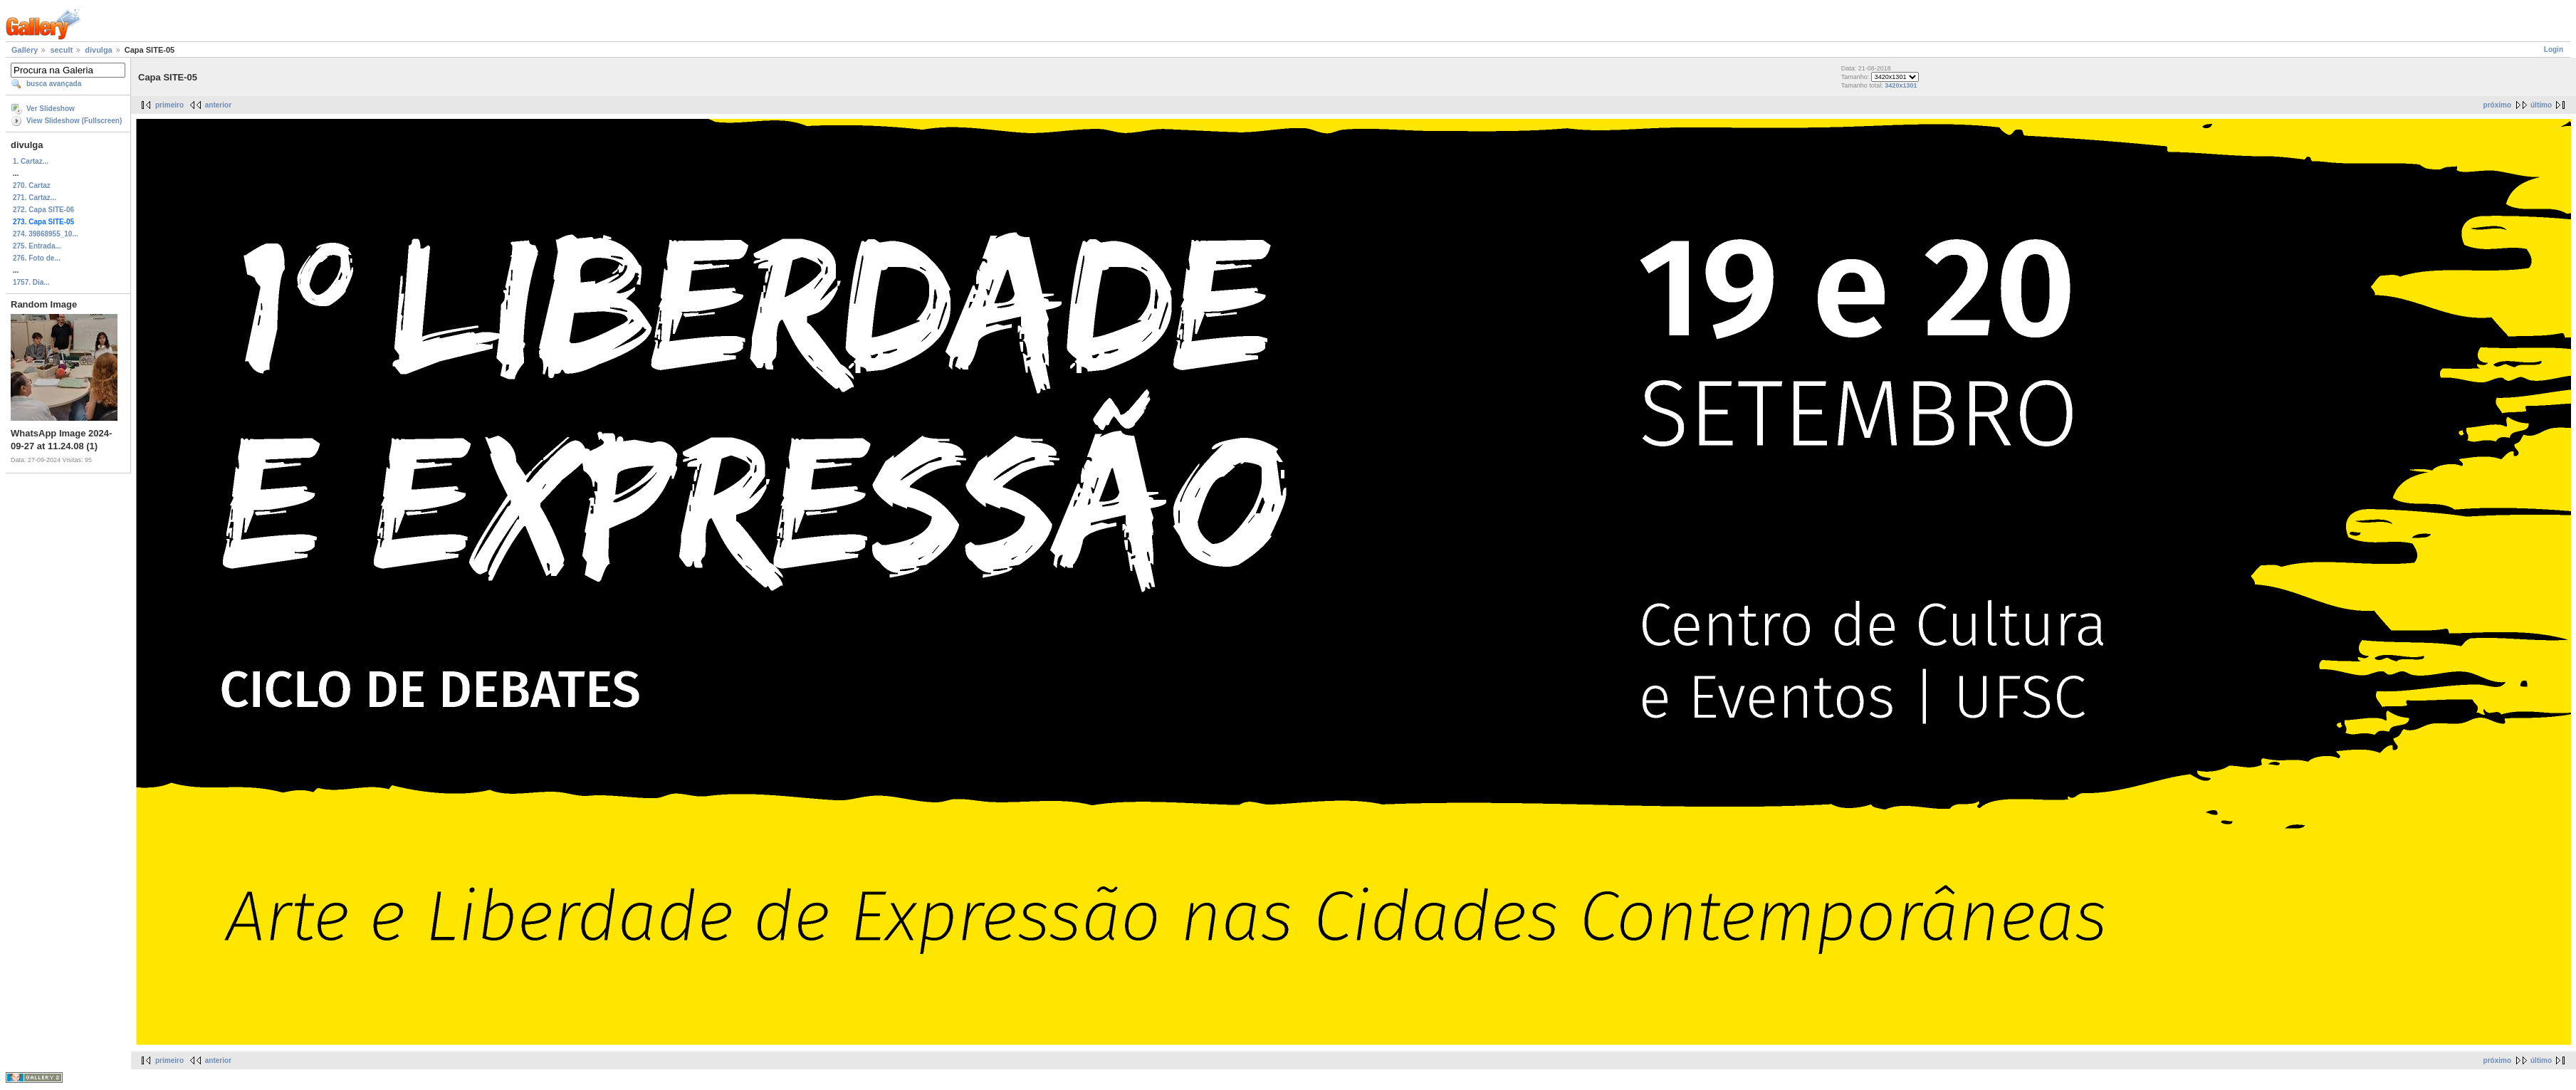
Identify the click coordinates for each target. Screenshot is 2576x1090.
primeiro (169, 105)
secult (61, 50)
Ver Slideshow (50, 108)
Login (2553, 49)
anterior (218, 105)
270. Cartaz (32, 185)
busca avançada (53, 84)
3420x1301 (1901, 85)
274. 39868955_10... (45, 234)
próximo (2497, 105)
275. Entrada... (37, 246)
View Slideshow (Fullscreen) (74, 121)
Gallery (24, 50)
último (2541, 105)
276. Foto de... (37, 258)
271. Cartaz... (34, 197)
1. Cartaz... (30, 161)
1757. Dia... (31, 282)
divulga (98, 50)
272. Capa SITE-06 (43, 210)
